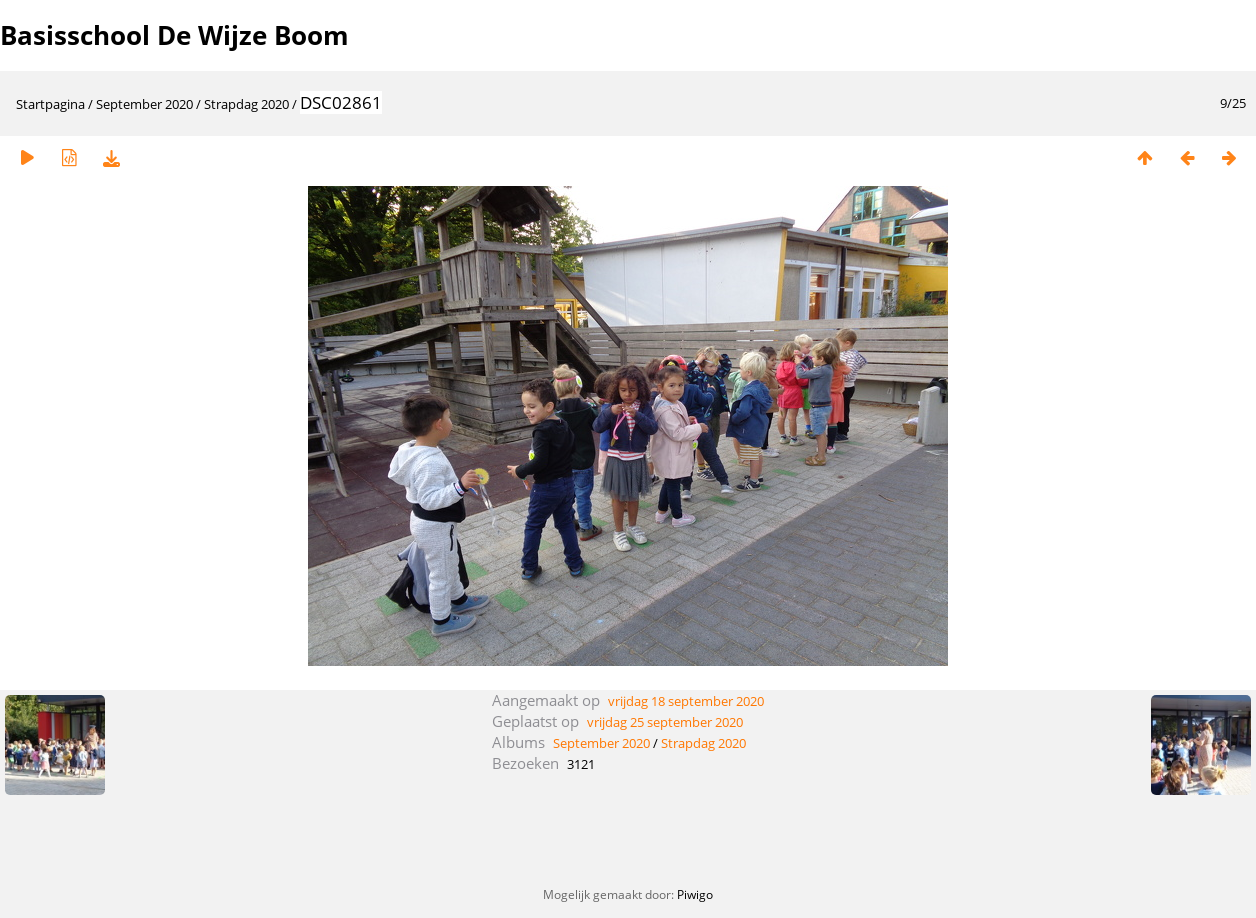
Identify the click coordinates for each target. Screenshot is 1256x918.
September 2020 (144, 104)
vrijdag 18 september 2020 (686, 701)
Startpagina (50, 104)
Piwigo (695, 894)
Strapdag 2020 (246, 104)
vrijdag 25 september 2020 (665, 722)
